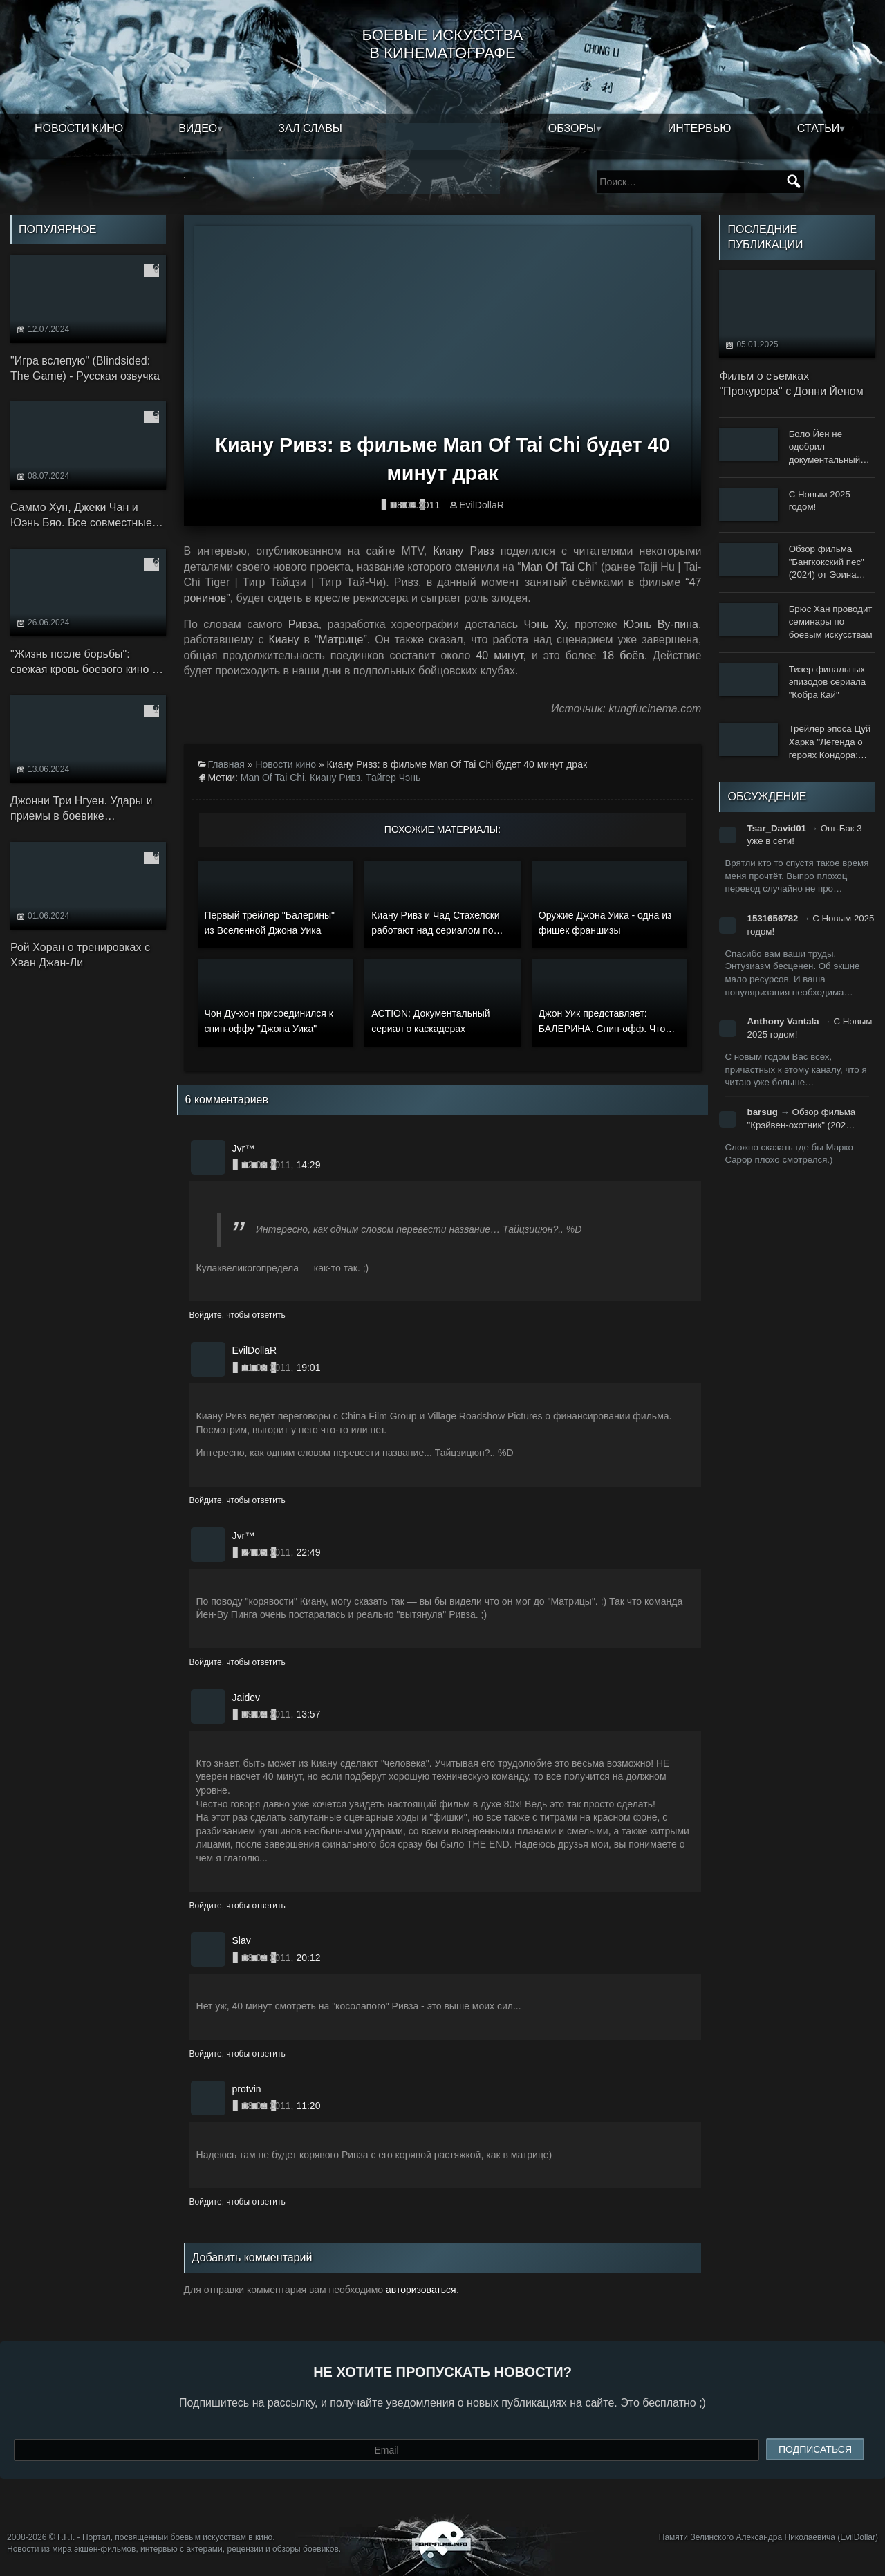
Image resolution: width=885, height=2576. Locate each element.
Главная (226, 764)
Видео (197, 128)
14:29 (308, 1164)
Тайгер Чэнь (393, 777)
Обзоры (572, 128)
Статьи (818, 128)
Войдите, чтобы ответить (237, 1315)
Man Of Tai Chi (272, 777)
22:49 (308, 1552)
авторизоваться (421, 2289)
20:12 (308, 1957)
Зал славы (310, 128)
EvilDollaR (481, 504)
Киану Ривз (335, 777)
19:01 (308, 1367)
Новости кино (79, 128)
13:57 (308, 1714)
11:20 (308, 2105)
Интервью (700, 128)
